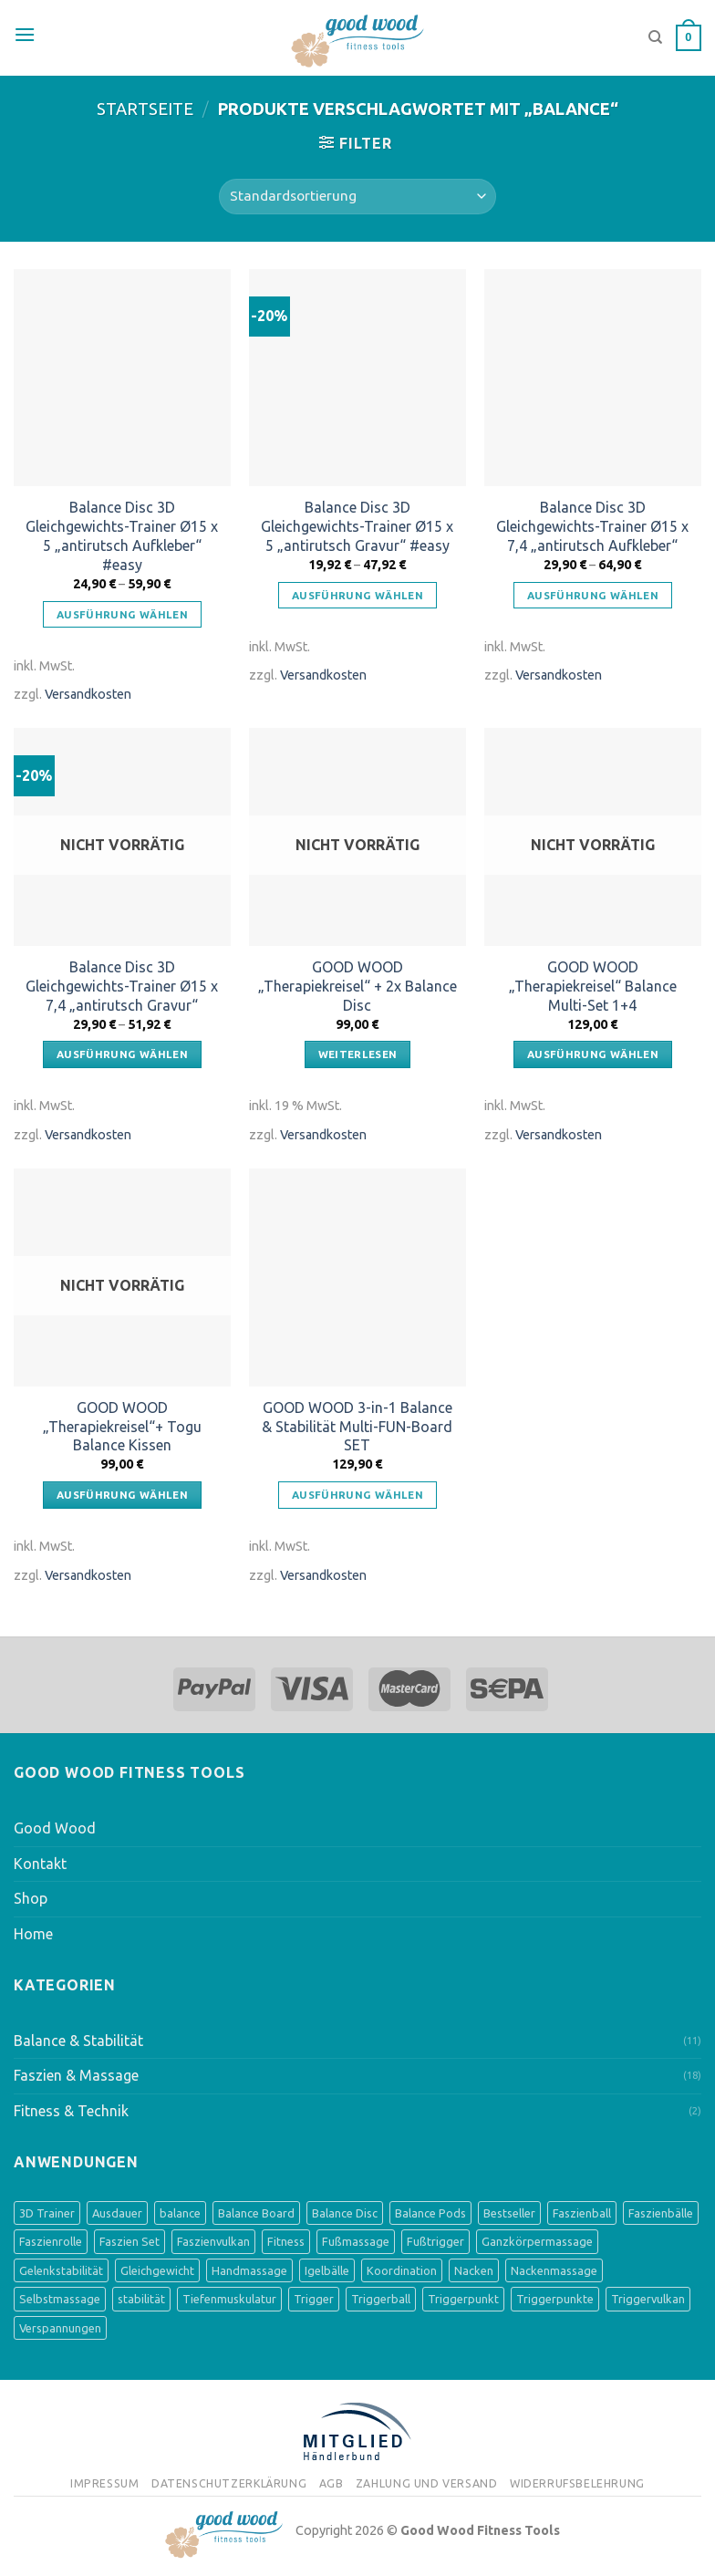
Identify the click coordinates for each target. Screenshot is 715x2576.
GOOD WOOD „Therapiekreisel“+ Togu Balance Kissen (122, 1426)
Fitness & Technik (71, 2111)
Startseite (145, 108)
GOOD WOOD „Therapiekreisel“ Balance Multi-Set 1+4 (593, 986)
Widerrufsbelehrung (577, 2483)
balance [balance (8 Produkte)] (180, 2213)
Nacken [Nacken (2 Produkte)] (473, 2270)
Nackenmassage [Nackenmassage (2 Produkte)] (554, 2270)
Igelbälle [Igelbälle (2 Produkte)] (327, 2270)
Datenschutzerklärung (228, 2483)
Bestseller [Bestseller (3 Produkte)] (509, 2213)
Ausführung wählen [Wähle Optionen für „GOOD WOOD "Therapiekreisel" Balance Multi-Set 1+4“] (592, 1054)
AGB (331, 2483)
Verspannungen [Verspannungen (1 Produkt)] (60, 2328)
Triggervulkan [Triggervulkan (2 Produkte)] (648, 2298)
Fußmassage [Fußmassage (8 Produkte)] (355, 2241)
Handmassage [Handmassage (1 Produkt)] (249, 2270)
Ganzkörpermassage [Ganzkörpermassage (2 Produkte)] (537, 2241)
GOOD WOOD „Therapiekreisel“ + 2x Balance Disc (357, 986)
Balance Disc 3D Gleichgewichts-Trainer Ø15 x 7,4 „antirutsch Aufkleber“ (592, 526)
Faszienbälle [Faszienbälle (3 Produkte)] (660, 2213)
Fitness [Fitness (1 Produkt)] (286, 2241)
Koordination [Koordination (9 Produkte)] (402, 2270)
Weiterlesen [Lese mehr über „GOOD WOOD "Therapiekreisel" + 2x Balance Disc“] (358, 1054)
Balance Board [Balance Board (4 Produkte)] (256, 2213)
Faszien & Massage (76, 2075)
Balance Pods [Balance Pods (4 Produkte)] (430, 2213)
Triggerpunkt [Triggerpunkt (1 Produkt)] (463, 2298)
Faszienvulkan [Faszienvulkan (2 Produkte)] (213, 2241)
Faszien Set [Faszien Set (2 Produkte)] (129, 2241)
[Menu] (25, 35)
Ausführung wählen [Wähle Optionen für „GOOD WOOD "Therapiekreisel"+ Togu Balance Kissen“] (122, 1495)
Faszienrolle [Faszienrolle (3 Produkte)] (50, 2241)
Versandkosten (88, 694)
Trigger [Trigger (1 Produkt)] (314, 2298)
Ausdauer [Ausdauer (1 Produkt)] (117, 2213)
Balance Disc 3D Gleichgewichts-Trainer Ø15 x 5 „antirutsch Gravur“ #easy (357, 526)
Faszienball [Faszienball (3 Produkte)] (582, 2213)
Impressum (105, 2483)
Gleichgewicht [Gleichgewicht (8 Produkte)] (157, 2270)
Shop (30, 1898)
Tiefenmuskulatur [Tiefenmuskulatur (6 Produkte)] (229, 2298)
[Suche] (655, 37)
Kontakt (40, 1863)
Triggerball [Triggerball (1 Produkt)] (380, 2298)
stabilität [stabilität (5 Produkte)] (141, 2298)
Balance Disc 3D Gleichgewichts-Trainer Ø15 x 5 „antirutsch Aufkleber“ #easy (122, 535)
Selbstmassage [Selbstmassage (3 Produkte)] (59, 2298)
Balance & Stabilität (78, 2040)
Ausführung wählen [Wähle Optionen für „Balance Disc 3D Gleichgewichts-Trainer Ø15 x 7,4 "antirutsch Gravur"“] (122, 1054)
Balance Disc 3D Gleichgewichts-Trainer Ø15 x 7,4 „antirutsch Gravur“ (122, 986)
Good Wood (55, 1828)
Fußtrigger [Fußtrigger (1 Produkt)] (435, 2241)
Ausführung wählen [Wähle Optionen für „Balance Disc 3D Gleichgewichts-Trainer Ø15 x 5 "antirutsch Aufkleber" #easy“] (122, 614)
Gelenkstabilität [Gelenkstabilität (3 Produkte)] (61, 2270)
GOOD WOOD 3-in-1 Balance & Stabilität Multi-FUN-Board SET (357, 1426)
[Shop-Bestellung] (357, 196)
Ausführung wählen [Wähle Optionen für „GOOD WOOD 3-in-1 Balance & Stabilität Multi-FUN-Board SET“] (357, 1495)
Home (33, 1934)
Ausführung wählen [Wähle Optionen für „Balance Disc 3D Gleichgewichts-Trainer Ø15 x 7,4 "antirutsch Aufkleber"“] (592, 595)
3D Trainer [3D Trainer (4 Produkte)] (47, 2213)
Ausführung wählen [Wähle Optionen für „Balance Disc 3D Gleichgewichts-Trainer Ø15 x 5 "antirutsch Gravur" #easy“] (357, 595)
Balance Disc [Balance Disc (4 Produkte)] (345, 2213)
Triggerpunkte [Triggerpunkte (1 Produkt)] (555, 2298)
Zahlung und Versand (427, 2483)
